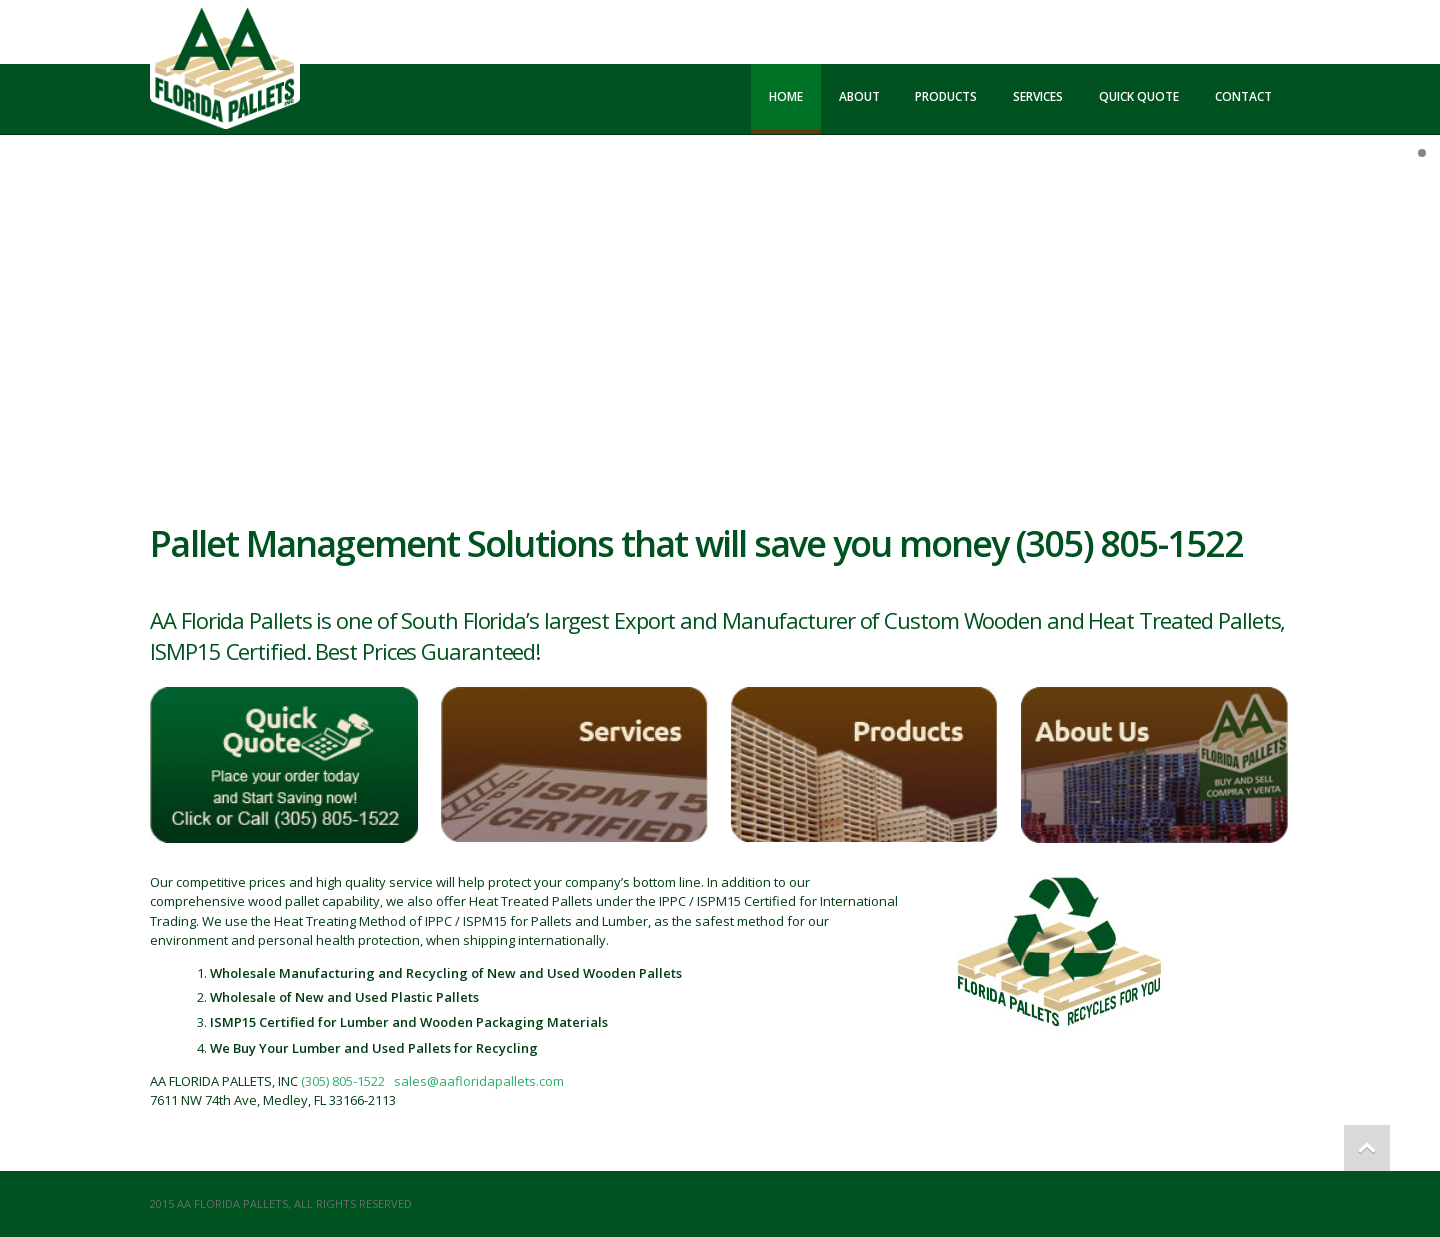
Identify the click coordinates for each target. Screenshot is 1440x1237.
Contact (1243, 96)
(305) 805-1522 (343, 1081)
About (859, 96)
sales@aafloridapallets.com (479, 1081)
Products (946, 96)
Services (1038, 96)
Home (786, 96)
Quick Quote (1139, 96)
